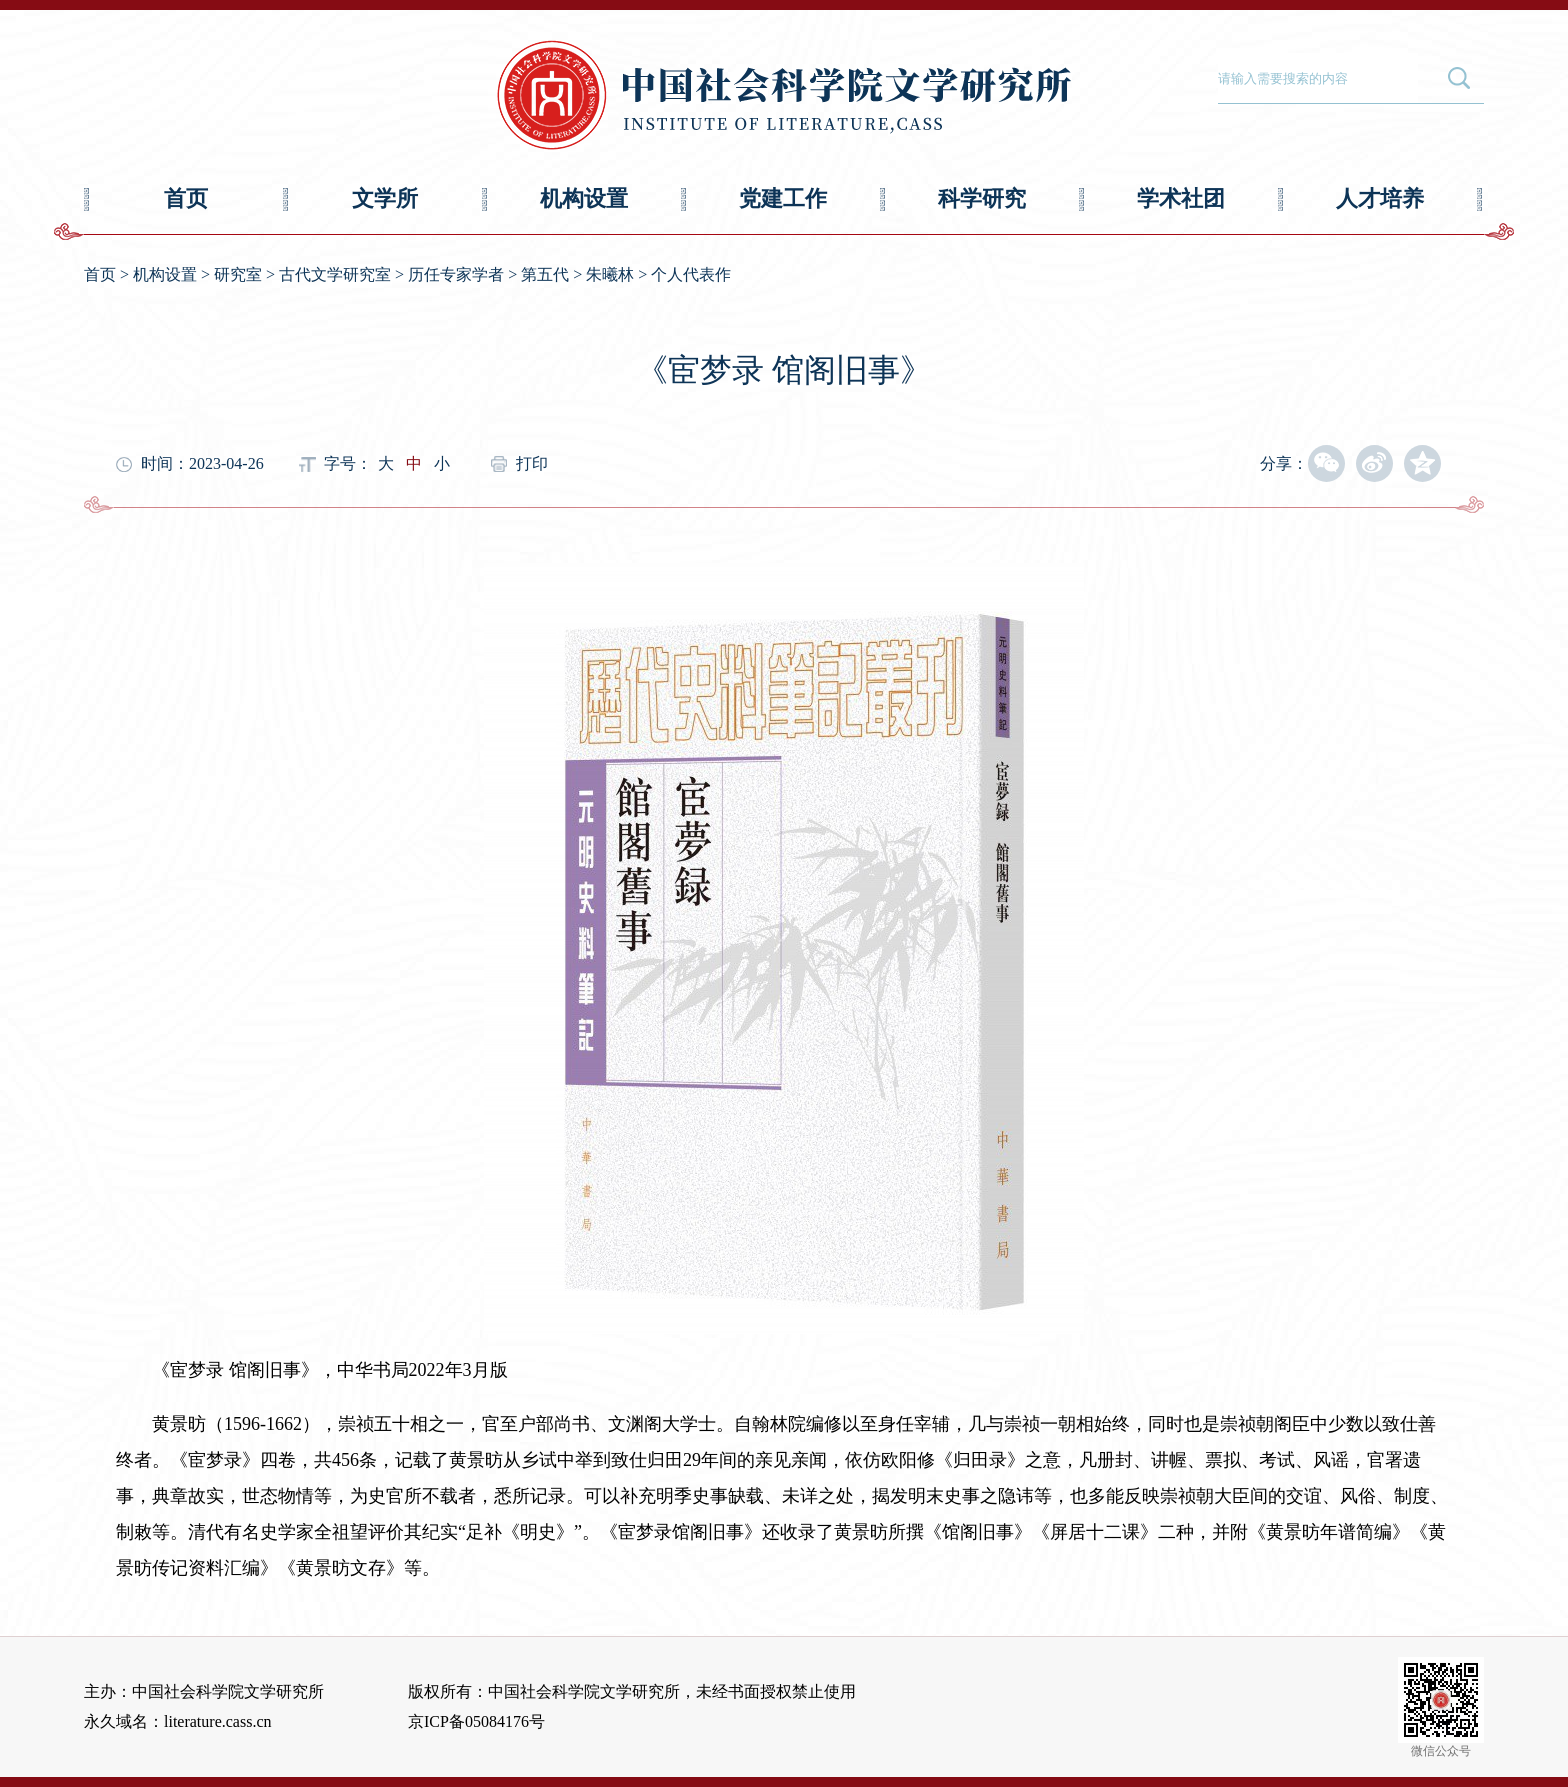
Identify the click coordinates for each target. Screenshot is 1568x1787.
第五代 (545, 274)
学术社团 (1181, 198)
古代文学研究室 (335, 274)
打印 (532, 463)
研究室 (238, 274)
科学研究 (982, 198)
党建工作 (783, 198)
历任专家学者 (456, 274)
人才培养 (1380, 198)
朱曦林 (610, 274)
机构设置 (584, 198)
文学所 (385, 198)
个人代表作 (691, 274)
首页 (186, 198)
